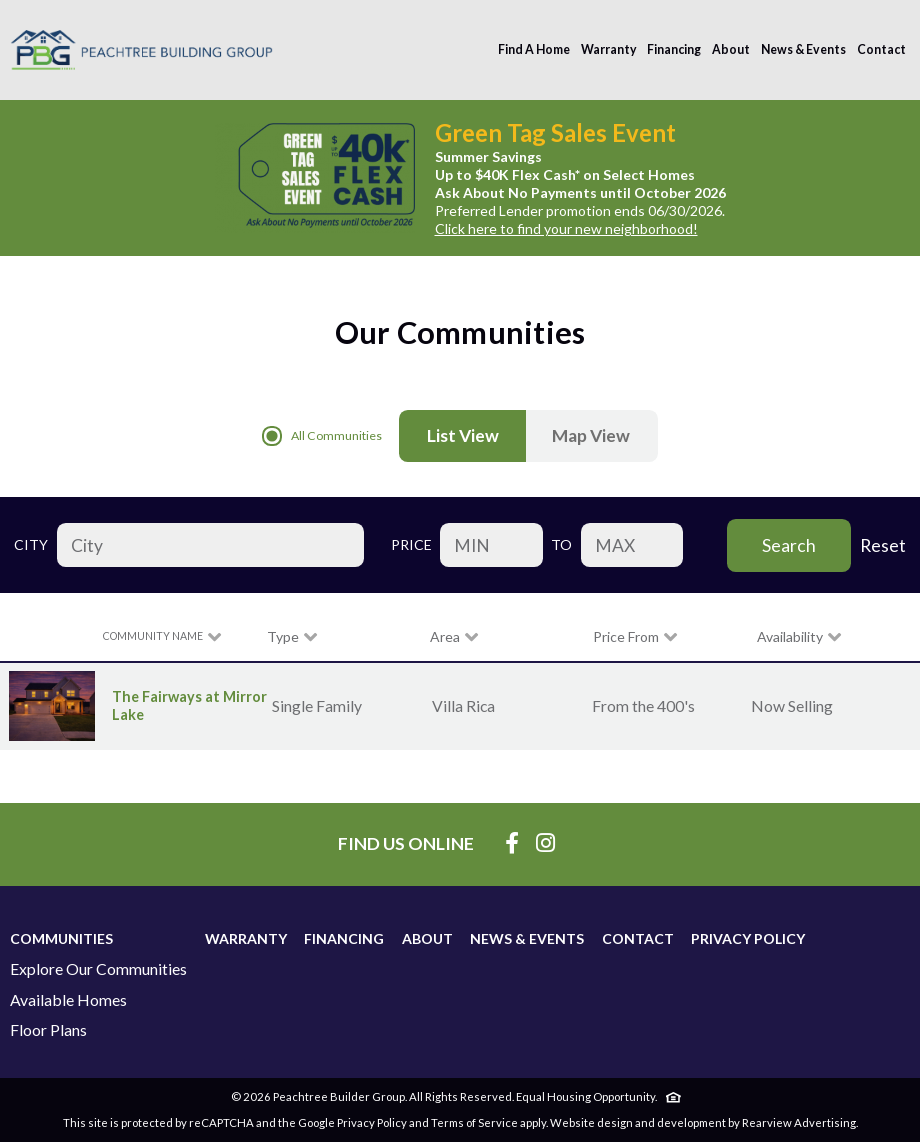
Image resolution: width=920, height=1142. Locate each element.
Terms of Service (474, 1122)
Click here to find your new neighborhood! (566, 228)
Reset (883, 546)
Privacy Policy (748, 938)
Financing (674, 49)
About (731, 49)
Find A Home (534, 49)
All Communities (322, 436)
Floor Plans (48, 1030)
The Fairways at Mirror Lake (188, 705)
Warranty (609, 49)
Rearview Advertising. (800, 1122)
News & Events (803, 49)
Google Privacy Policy (352, 1122)
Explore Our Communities (98, 969)
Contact (881, 49)
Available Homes (68, 1000)
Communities (61, 938)
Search (789, 545)
